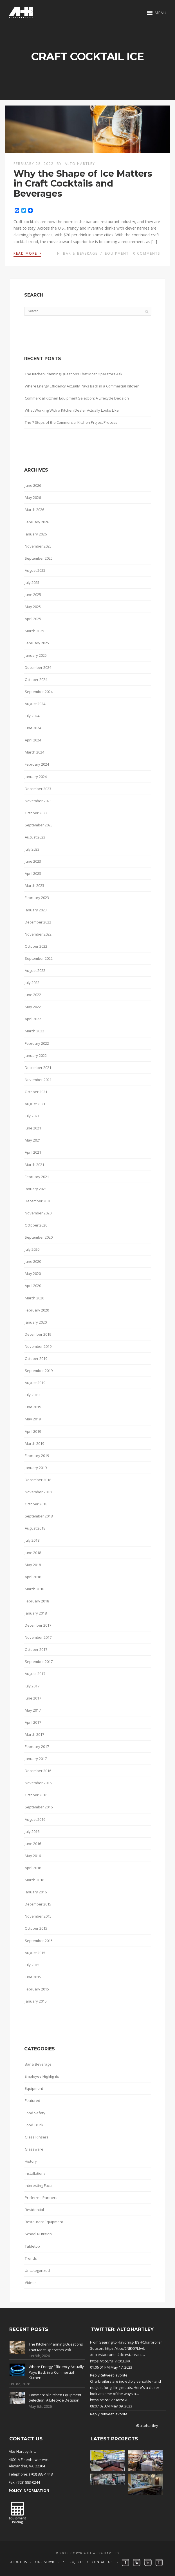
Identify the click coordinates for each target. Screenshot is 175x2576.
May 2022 (33, 1006)
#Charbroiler (151, 2342)
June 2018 (33, 1552)
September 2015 (39, 1940)
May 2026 (33, 497)
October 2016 (36, 1794)
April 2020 (33, 1285)
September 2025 (39, 558)
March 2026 (34, 509)
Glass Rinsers (36, 2137)
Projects (76, 2562)
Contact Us (102, 2562)
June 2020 (33, 1261)
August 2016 (35, 1819)
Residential (34, 2209)
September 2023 (39, 825)
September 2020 (39, 1237)
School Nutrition (38, 2233)
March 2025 (34, 630)
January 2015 (36, 2001)
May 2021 (33, 1140)
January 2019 (36, 1467)
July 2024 (32, 715)
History (31, 2161)
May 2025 (33, 606)
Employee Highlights (42, 2076)
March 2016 (34, 1879)
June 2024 (33, 727)
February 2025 (37, 642)
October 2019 (36, 1358)
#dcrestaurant (129, 2354)
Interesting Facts (39, 2185)
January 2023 (36, 910)
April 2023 (33, 873)
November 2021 (38, 1079)
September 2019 (39, 1370)
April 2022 (33, 1018)
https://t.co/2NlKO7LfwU (125, 2348)
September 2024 (39, 691)
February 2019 (37, 1455)
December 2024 (38, 667)
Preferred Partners (41, 2197)
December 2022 (38, 922)
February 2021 (37, 1176)
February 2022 (37, 1043)
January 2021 (36, 1188)
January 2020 (36, 1322)
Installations (35, 2173)
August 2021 (35, 1103)
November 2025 (38, 546)
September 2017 (39, 1661)
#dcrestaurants (103, 2354)
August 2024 (35, 703)
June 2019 (33, 1406)
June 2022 (33, 994)
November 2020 (38, 1213)
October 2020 (36, 1225)
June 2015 (33, 1976)
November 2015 (38, 1916)
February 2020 (37, 1310)
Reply (95, 2375)
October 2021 (36, 1091)
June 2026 (33, 485)
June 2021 (33, 1128)
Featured (32, 2100)
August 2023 (35, 837)
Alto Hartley (80, 163)
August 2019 (35, 1382)
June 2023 (33, 861)
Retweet (107, 2375)
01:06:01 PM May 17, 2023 (111, 2367)
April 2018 (33, 1576)
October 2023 (36, 812)
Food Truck (34, 2124)
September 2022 (39, 958)
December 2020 (38, 1200)
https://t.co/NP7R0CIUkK (110, 2361)
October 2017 (36, 1649)
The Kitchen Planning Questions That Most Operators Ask (73, 373)
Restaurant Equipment (44, 2221)
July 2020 (32, 1249)
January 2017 (36, 1758)
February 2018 (37, 1601)
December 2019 (38, 1334)
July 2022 (32, 982)
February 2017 (37, 1746)
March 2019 (34, 1443)
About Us (18, 2562)
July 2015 (32, 1964)
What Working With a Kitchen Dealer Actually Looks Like (72, 410)
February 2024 (37, 764)
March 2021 (34, 1164)
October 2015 (36, 1928)
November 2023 (38, 800)
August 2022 (35, 970)
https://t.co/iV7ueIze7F (109, 2399)
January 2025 (36, 655)
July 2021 (32, 1115)
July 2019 (32, 1394)
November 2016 (38, 1782)
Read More (27, 253)
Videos (31, 2282)
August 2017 (35, 1673)
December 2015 (38, 1904)
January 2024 (36, 776)
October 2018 (36, 1503)
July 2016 (32, 1831)
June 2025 (33, 594)
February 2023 (37, 897)
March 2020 (34, 1298)
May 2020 (33, 1273)
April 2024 (33, 740)
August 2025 (35, 570)
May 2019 (33, 1419)
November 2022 (38, 934)
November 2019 (38, 1346)
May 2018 (33, 1564)
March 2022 (34, 1030)
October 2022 (36, 946)
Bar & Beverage (80, 253)
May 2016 (33, 1855)
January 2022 (36, 1055)
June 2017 (33, 1698)
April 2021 (33, 1152)
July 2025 (32, 582)
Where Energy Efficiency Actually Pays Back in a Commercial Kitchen (82, 386)
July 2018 (32, 1540)
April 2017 (33, 1722)
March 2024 (34, 752)
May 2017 (33, 1710)
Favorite (120, 2375)
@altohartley (147, 2425)
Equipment (117, 253)
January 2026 (36, 534)
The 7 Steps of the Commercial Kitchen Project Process (71, 422)
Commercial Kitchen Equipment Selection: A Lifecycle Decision (77, 398)
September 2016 (39, 1807)
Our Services (47, 2562)
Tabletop (32, 2246)
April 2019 (33, 1431)
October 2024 (36, 679)
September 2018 (39, 1516)
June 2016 (33, 1843)
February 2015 (37, 1989)
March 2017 (34, 1734)
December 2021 (38, 1067)
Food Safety (35, 2112)
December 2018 (38, 1479)
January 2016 (36, 1892)
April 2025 (33, 618)
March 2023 (34, 885)
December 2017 (38, 1625)
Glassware (34, 2149)
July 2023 (32, 849)
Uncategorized (37, 2270)
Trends (31, 2258)
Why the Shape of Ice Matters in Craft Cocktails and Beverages (83, 183)
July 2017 (32, 1686)
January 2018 (36, 1613)
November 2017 (38, 1637)
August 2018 (35, 1528)
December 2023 (38, 788)
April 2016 (33, 1867)
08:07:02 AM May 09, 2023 (111, 2406)
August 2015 (35, 1952)
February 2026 (37, 521)
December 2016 (38, 1770)
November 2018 (38, 1491)
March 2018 (34, 1588)
